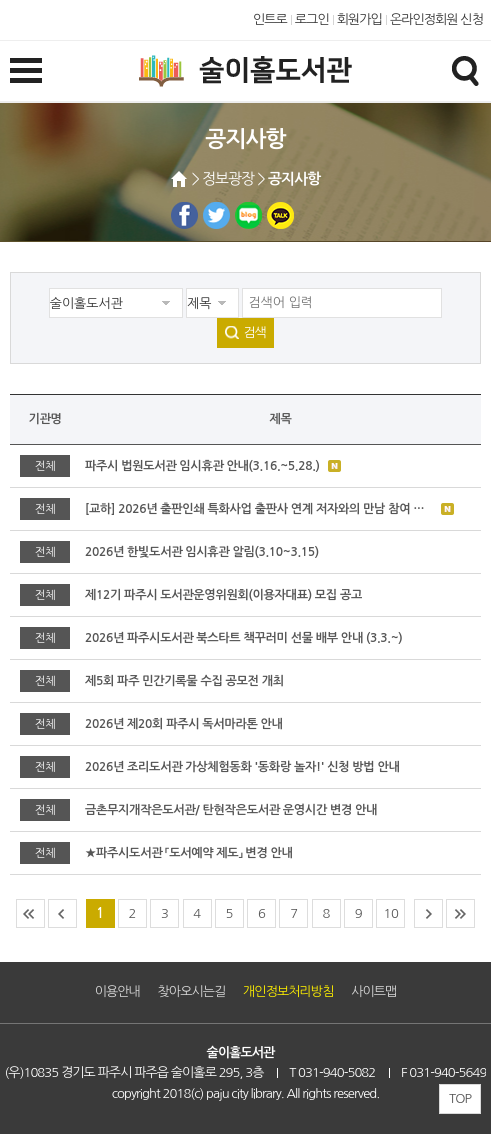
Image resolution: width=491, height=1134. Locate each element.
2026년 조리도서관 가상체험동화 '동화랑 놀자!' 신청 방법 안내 (242, 767)
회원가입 (359, 19)
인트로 (270, 19)
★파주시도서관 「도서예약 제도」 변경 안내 (189, 853)
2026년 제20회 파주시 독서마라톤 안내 (184, 724)
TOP (460, 1098)
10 (390, 913)
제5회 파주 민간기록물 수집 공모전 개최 (184, 681)
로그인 (312, 19)
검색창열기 (465, 70)
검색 (254, 332)
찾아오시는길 (192, 991)
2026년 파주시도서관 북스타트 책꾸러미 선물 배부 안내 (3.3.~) (243, 638)
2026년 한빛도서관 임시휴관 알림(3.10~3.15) (202, 552)
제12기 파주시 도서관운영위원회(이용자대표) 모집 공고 (223, 595)
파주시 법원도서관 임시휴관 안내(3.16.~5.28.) (202, 466)
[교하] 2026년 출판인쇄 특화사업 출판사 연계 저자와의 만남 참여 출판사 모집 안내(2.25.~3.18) (259, 509)
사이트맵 (373, 991)
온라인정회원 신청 (436, 19)
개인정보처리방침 (288, 991)
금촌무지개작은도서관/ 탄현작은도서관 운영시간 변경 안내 (231, 810)
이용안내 (117, 991)
